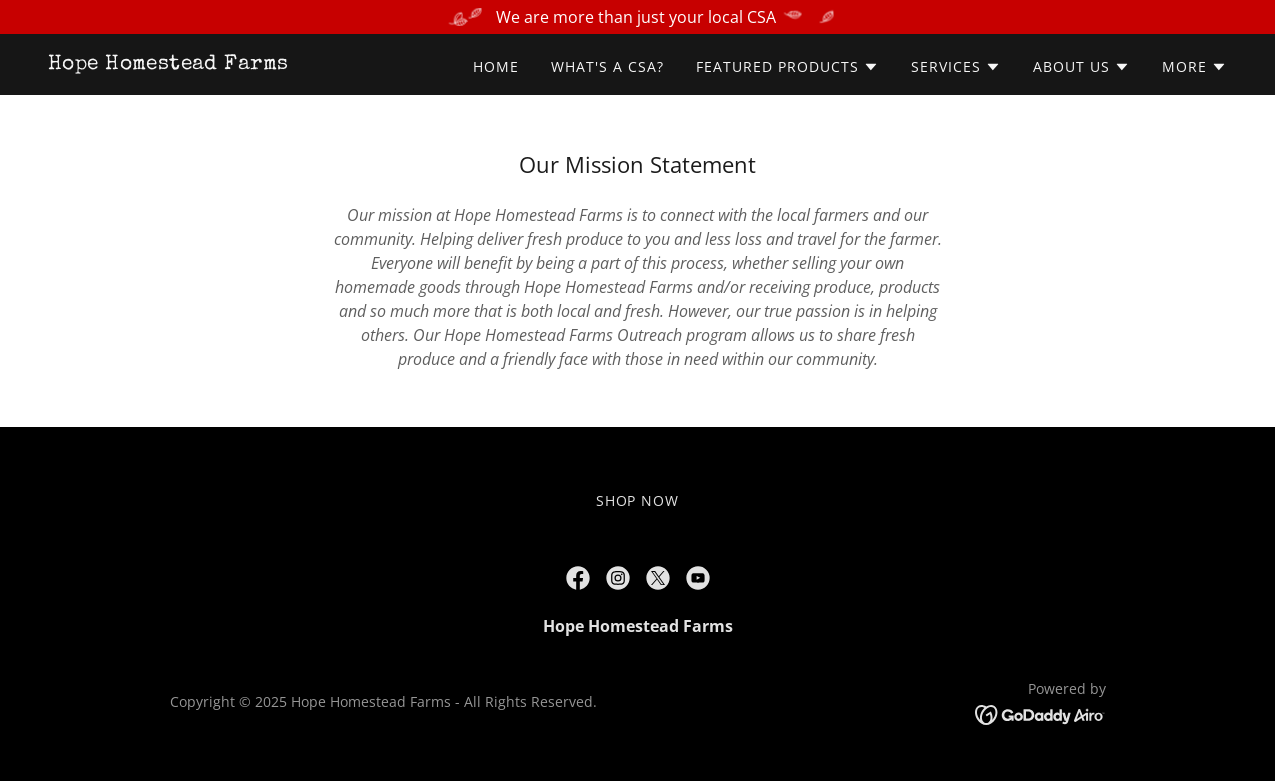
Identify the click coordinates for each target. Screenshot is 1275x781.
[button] (787, 67)
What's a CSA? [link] (607, 66)
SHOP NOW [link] (638, 500)
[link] (168, 63)
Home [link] (496, 66)
